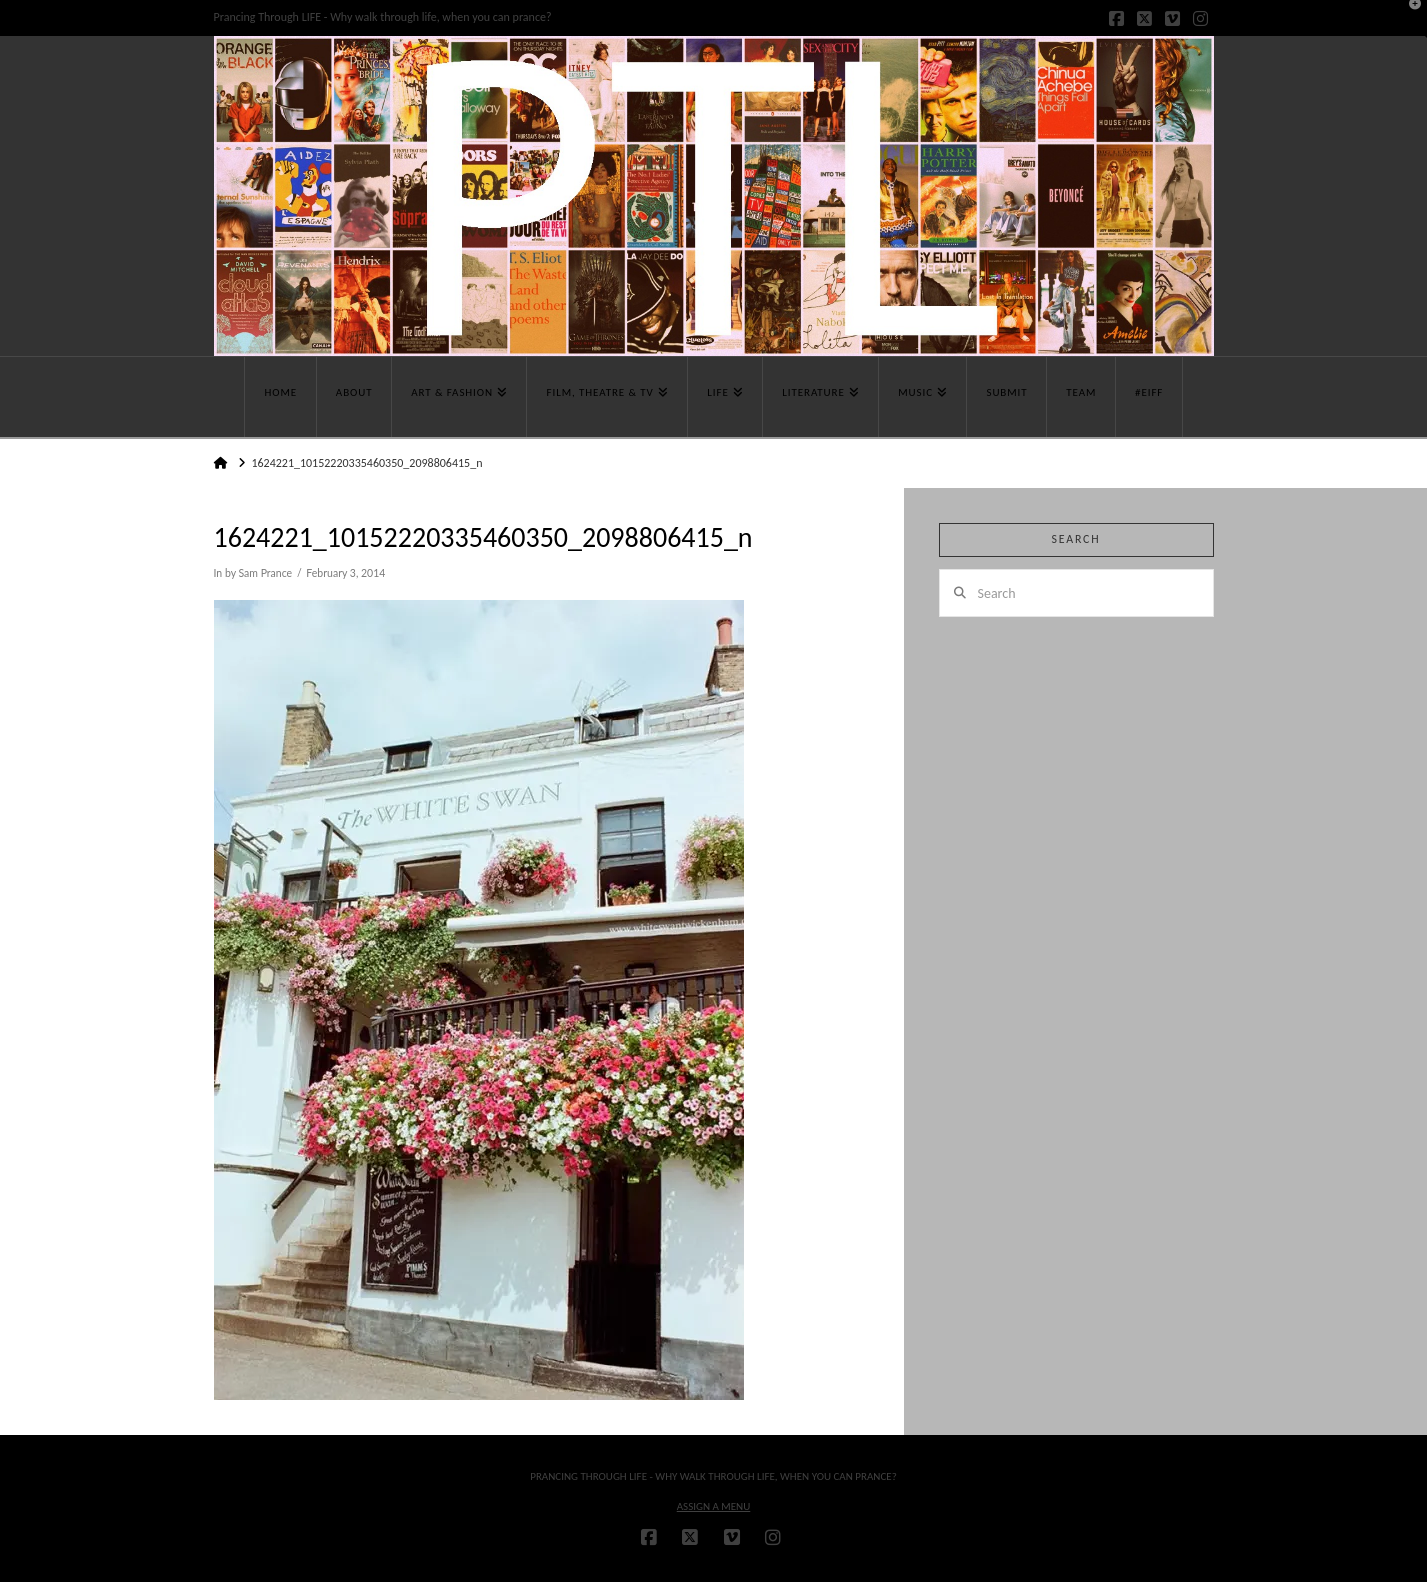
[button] (1408, 19)
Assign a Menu (714, 1506)
